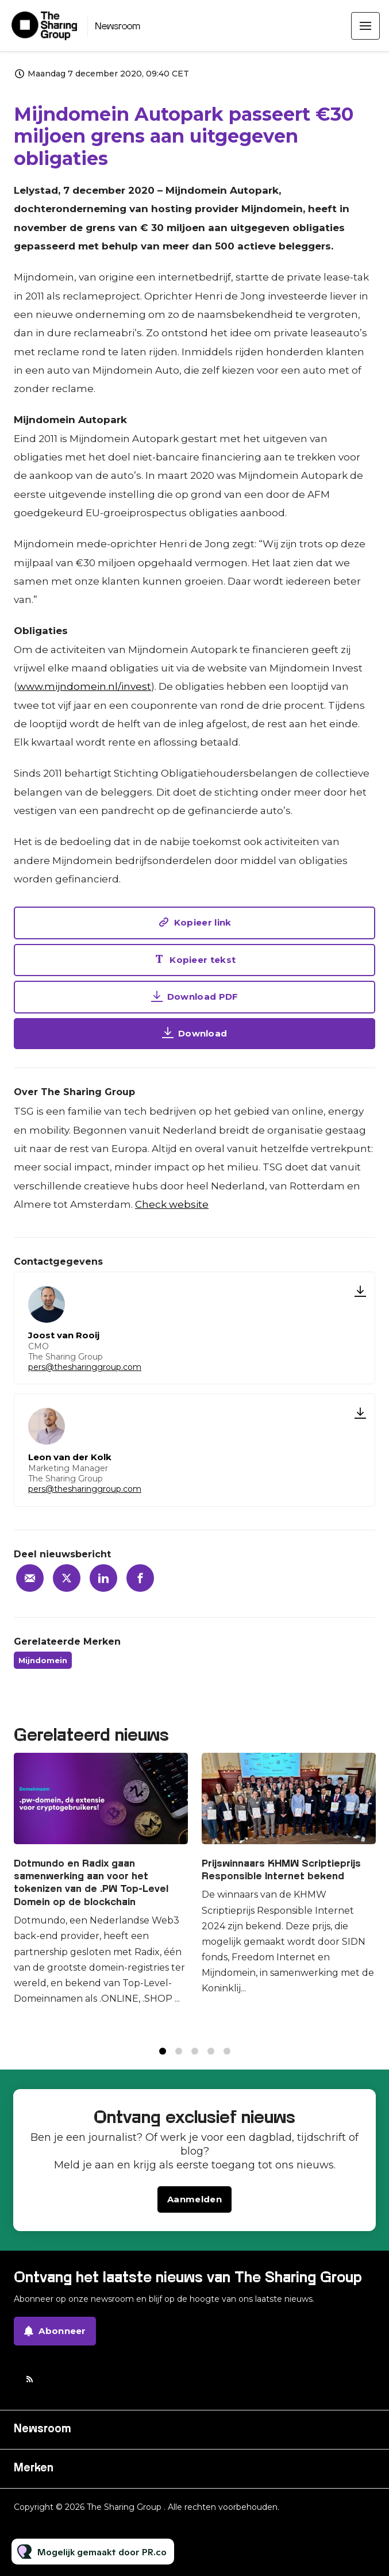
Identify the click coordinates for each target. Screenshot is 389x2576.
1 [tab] (162, 2062)
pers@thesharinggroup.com (84, 1367)
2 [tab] (178, 2062)
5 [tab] (227, 2062)
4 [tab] (210, 2062)
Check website (172, 1204)
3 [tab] (194, 2062)
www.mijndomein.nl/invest (84, 689)
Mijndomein (42, 1660)
